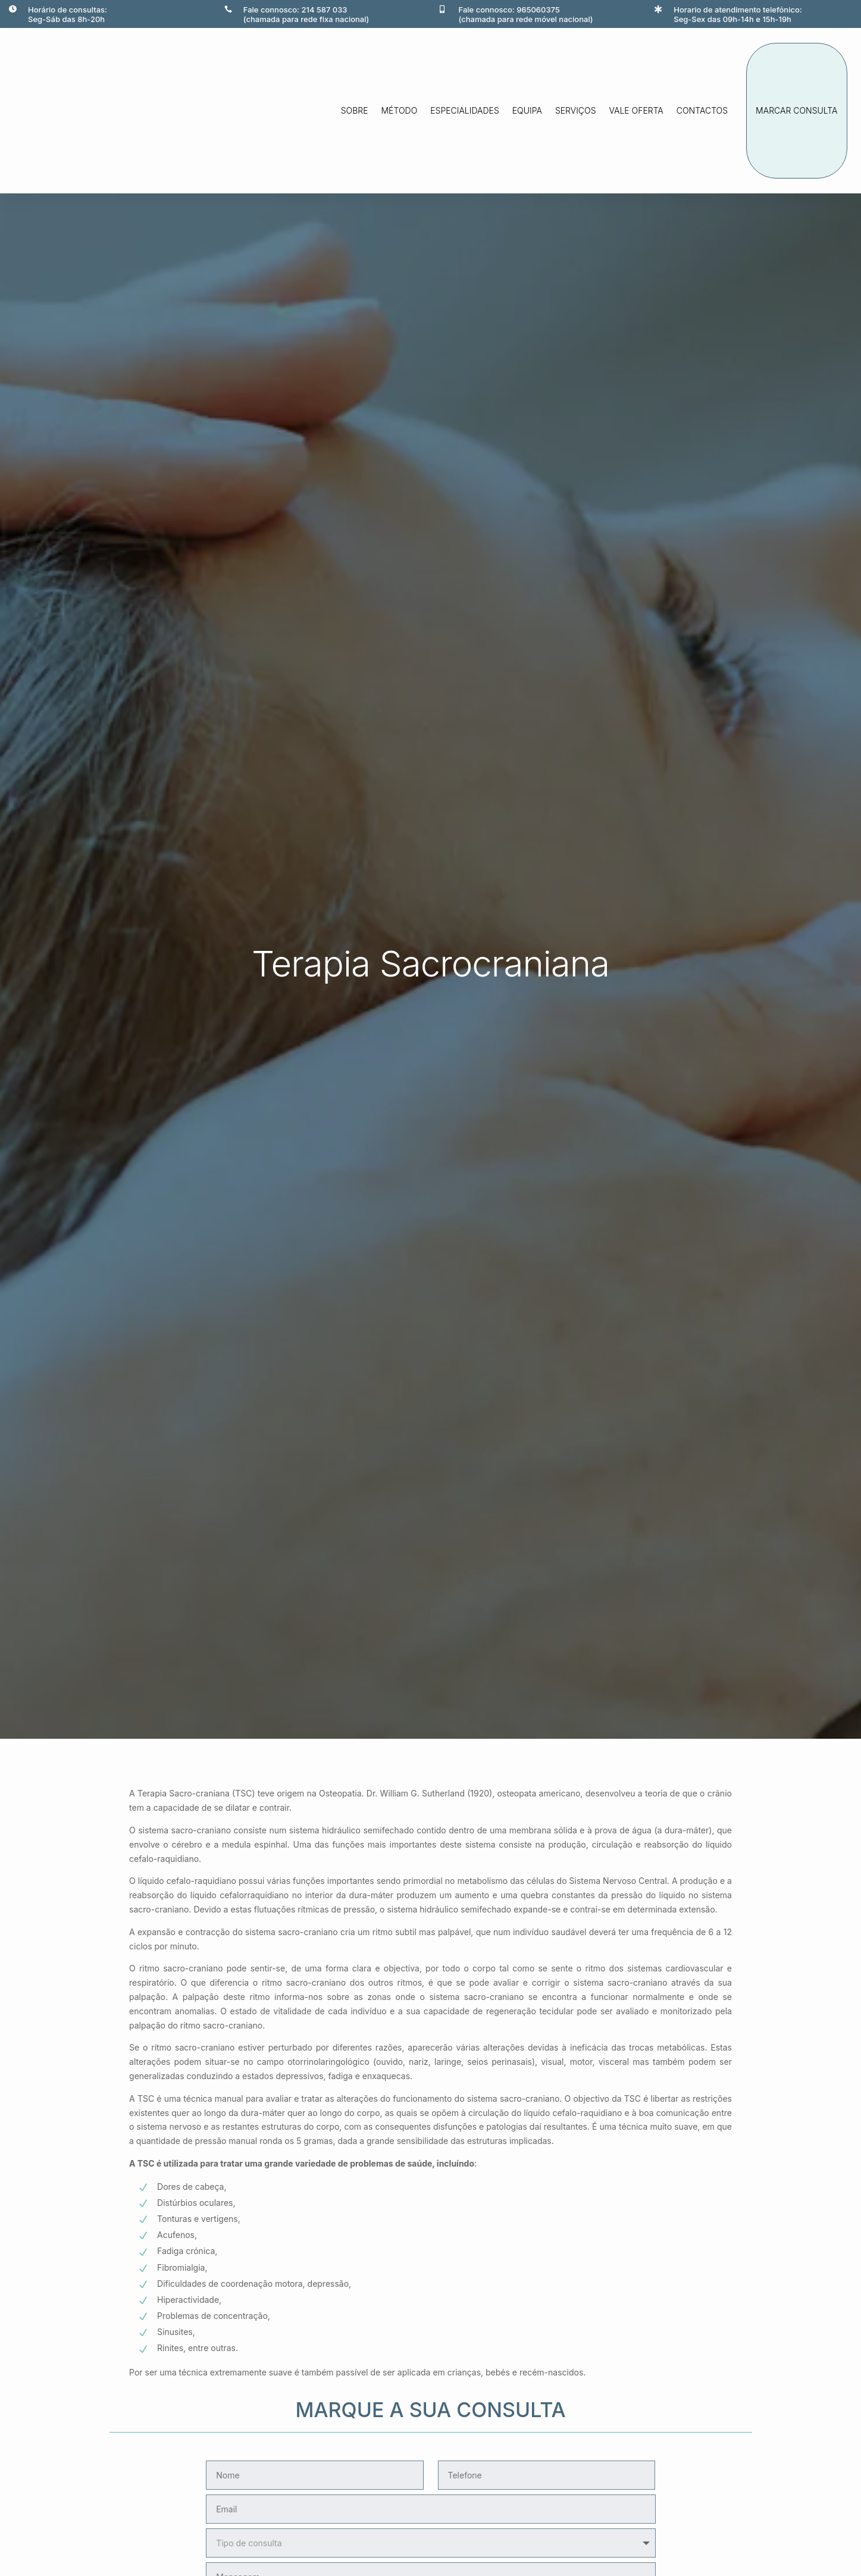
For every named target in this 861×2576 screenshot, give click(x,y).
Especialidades (464, 110)
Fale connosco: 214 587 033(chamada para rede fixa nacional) (306, 14)
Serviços (575, 110)
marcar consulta (796, 110)
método (399, 110)
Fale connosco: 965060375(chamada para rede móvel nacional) (526, 14)
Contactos (702, 110)
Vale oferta (636, 110)
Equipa (527, 110)
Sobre (354, 110)
